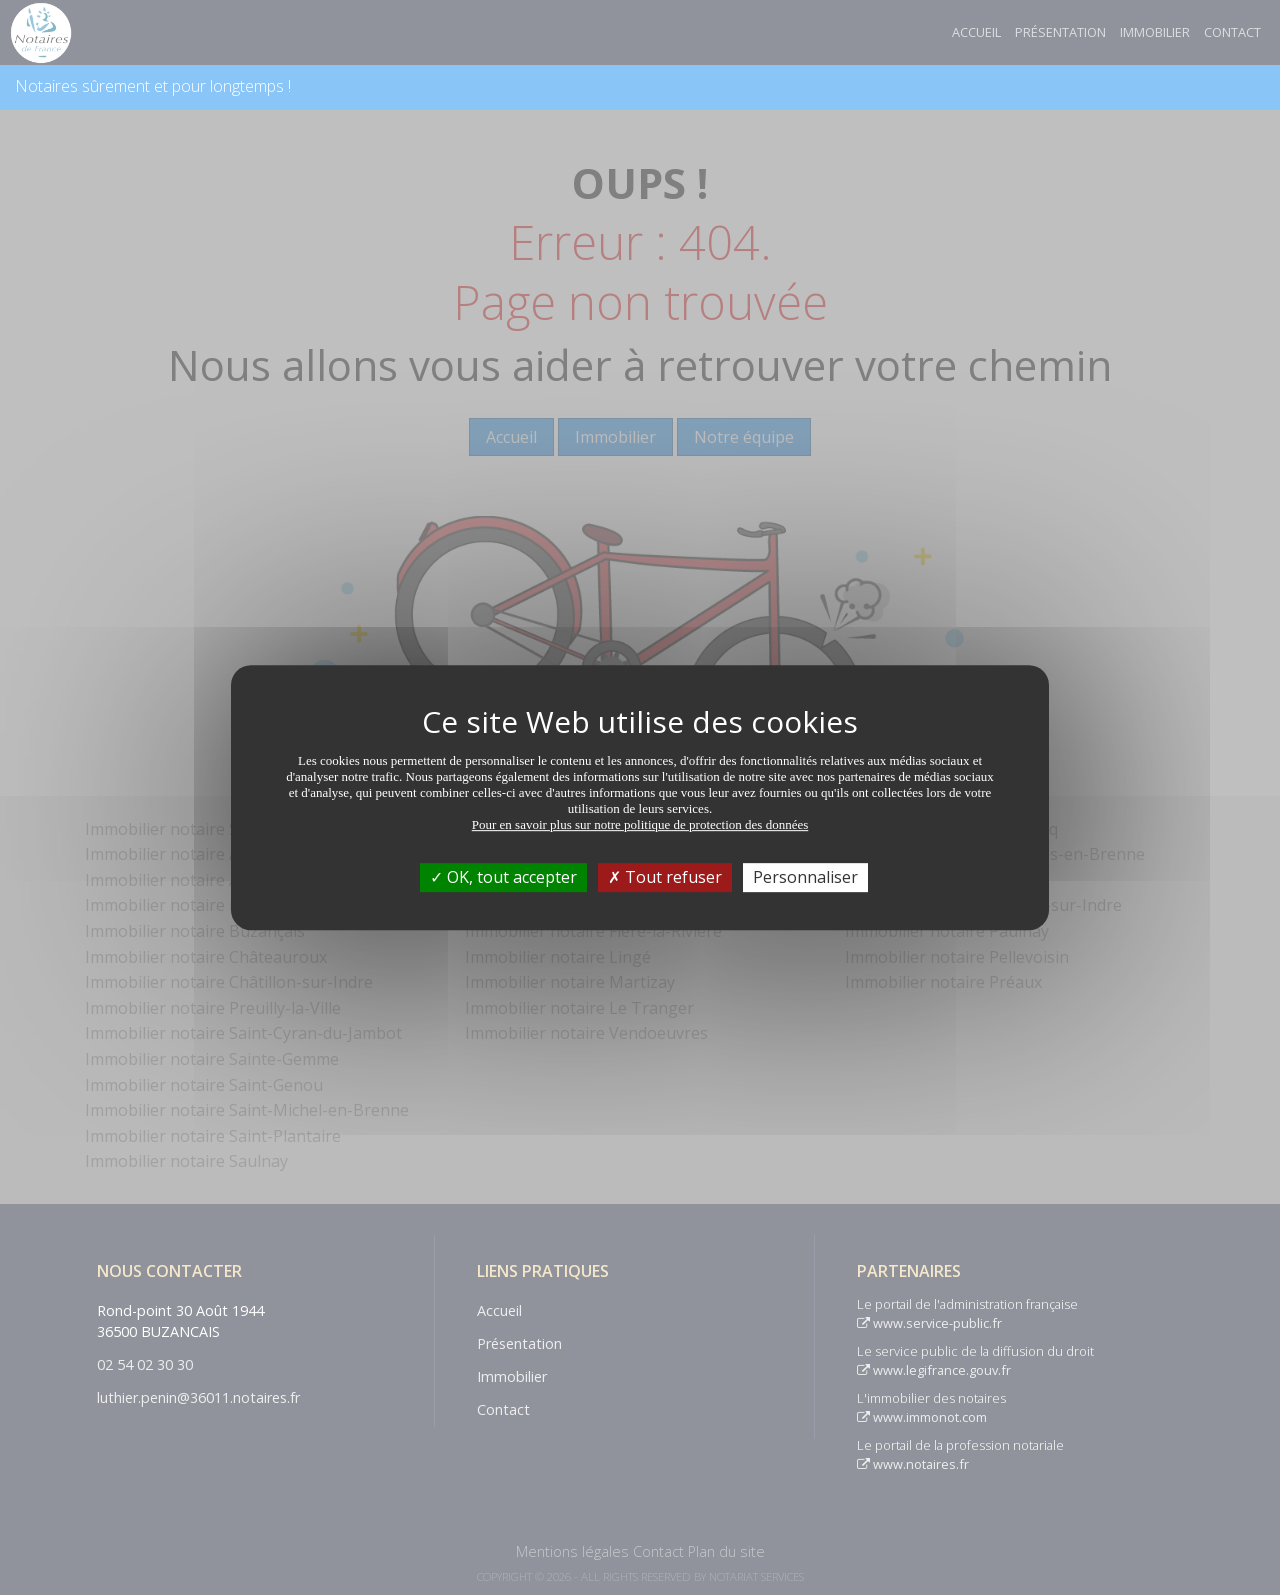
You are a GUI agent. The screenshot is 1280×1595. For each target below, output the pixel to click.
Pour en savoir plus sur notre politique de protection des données (640, 824)
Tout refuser (665, 877)
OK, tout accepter (503, 877)
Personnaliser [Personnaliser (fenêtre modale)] (805, 877)
